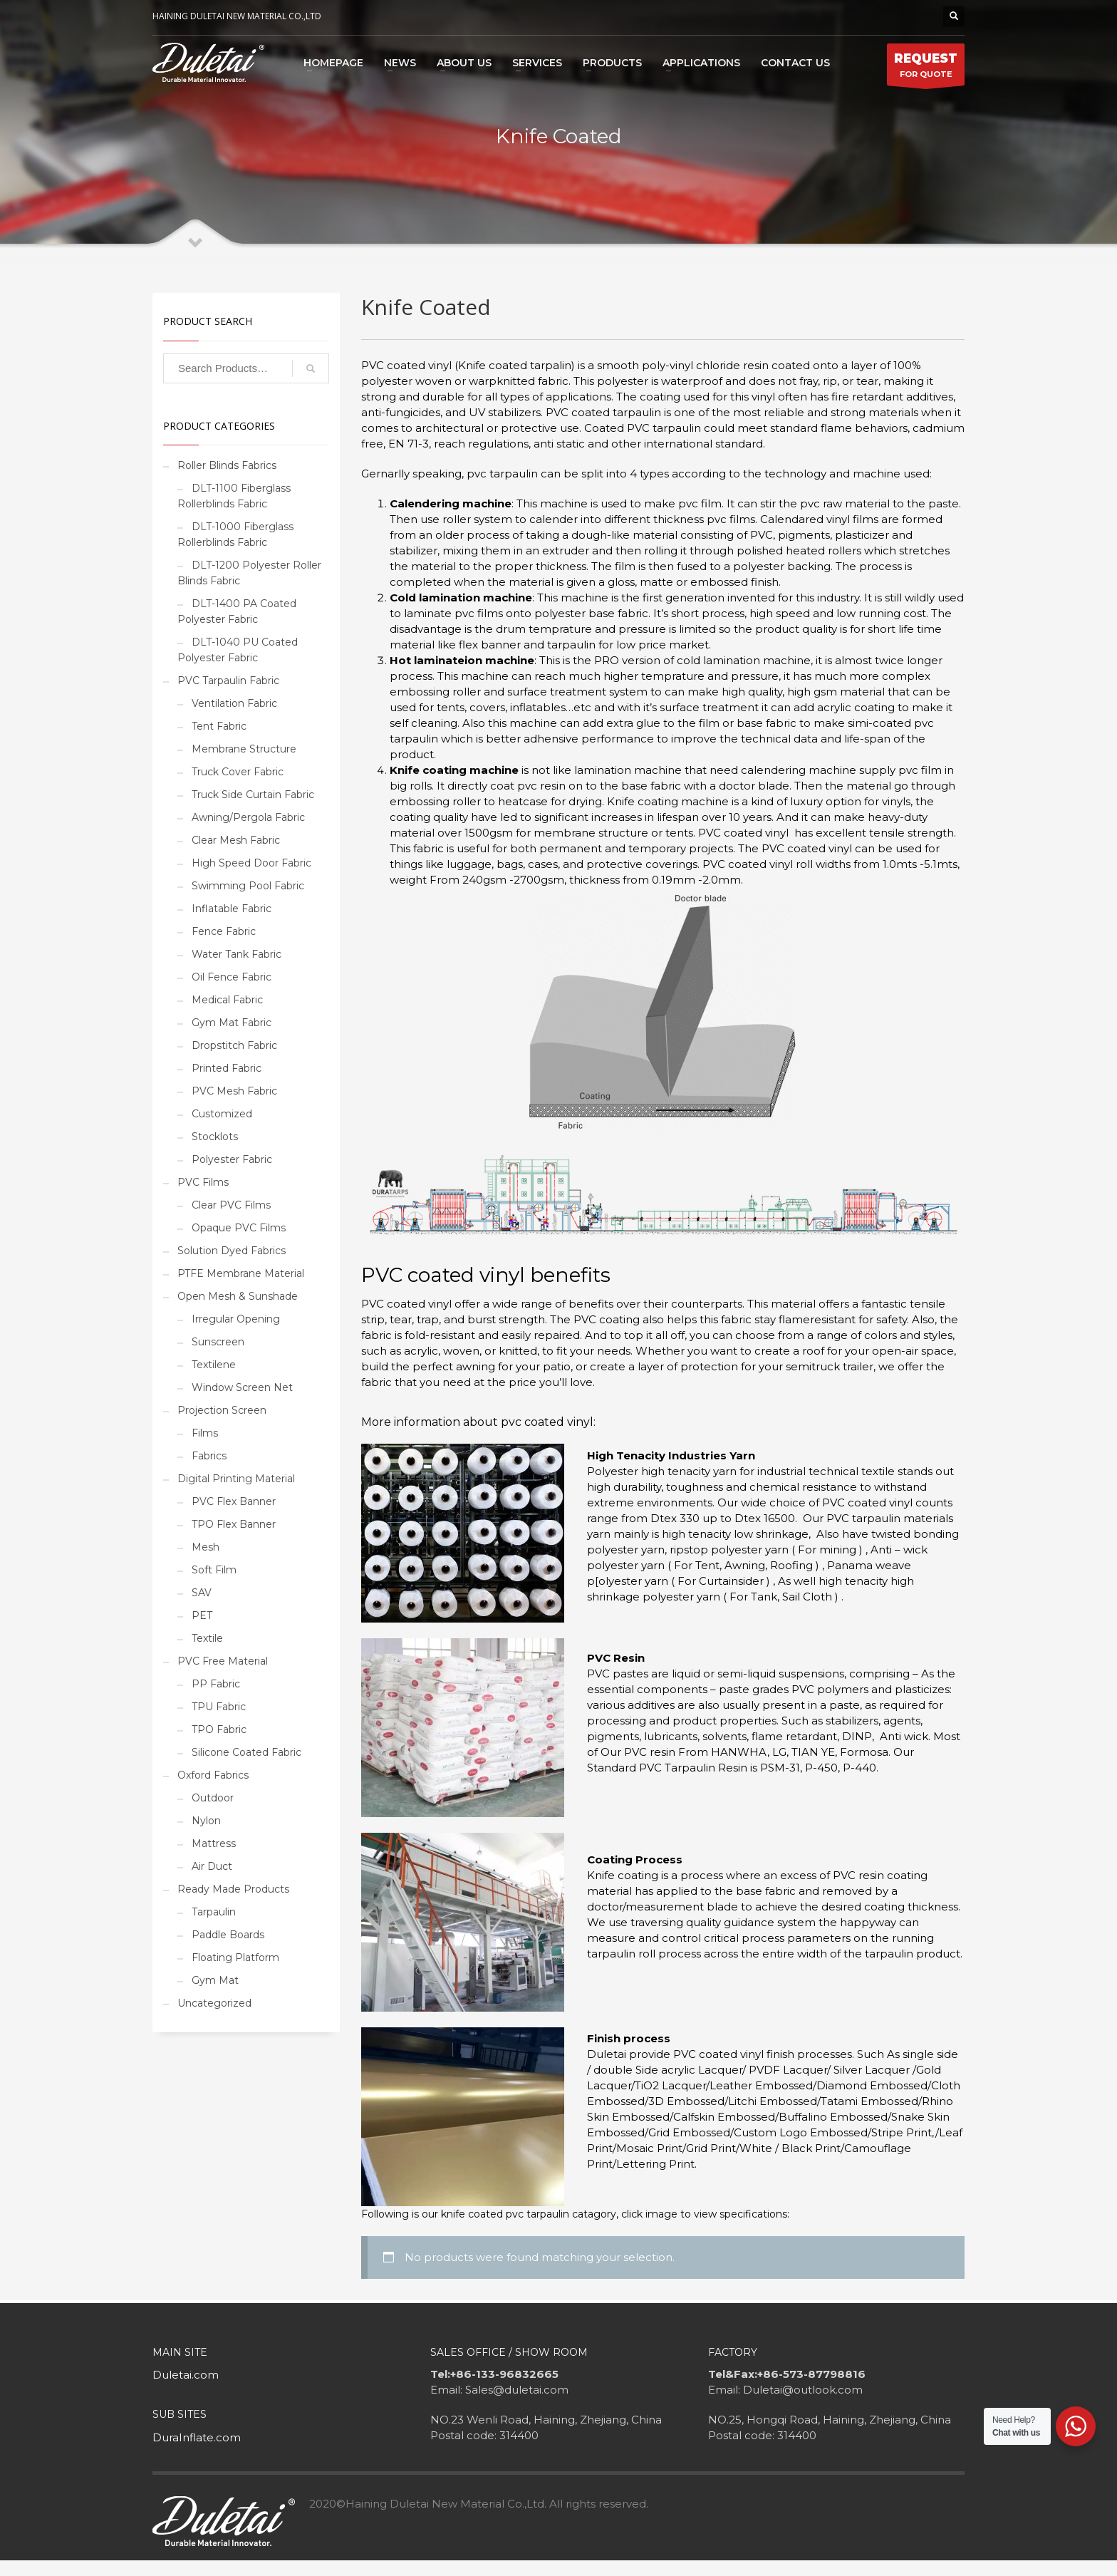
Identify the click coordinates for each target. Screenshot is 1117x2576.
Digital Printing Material (236, 1478)
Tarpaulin (214, 1911)
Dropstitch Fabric (234, 1045)
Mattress (214, 1843)
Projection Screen (221, 1410)
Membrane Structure (244, 749)
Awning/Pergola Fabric (248, 817)
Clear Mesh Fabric (236, 840)
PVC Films (203, 1182)
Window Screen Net (242, 1387)
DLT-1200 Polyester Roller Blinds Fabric (249, 573)
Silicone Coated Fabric (246, 1752)
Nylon (206, 1820)
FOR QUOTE (926, 68)
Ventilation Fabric (234, 703)
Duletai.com (185, 2374)
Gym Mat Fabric (231, 1022)
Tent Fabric (219, 726)
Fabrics (209, 1455)
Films (205, 1433)
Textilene (214, 1364)
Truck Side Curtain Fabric (253, 794)
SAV (202, 1592)
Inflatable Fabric (231, 908)
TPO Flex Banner (234, 1524)
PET (202, 1615)
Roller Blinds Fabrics (226, 465)
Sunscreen (218, 1341)
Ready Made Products (233, 1889)
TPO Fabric (219, 1729)
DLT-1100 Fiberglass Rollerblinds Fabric (234, 496)
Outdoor (213, 1797)
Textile (207, 1638)
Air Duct (212, 1866)
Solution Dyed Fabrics (231, 1250)
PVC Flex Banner (234, 1501)
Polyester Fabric (232, 1159)
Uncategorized (214, 2003)
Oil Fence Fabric (231, 977)
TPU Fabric (219, 1706)
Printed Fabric (226, 1068)
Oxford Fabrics (213, 1775)
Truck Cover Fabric (238, 771)
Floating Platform (235, 1957)
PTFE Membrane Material (240, 1273)
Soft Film (214, 1569)
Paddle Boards (228, 1934)
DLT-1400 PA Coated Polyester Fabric (236, 611)
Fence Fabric (224, 931)
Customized (222, 1113)
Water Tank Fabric (236, 954)
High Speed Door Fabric (251, 863)
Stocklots (215, 1136)
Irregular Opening (236, 1319)
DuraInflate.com (196, 2437)
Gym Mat (215, 1980)
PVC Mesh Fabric (234, 1091)
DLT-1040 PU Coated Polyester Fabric (237, 650)
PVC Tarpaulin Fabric (228, 680)
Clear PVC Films (231, 1205)
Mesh (205, 1547)
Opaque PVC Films (239, 1227)
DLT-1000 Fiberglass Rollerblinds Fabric (235, 534)
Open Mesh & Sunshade (237, 1296)
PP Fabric (216, 1683)
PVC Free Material (222, 1661)
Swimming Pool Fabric (248, 885)
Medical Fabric (227, 999)
